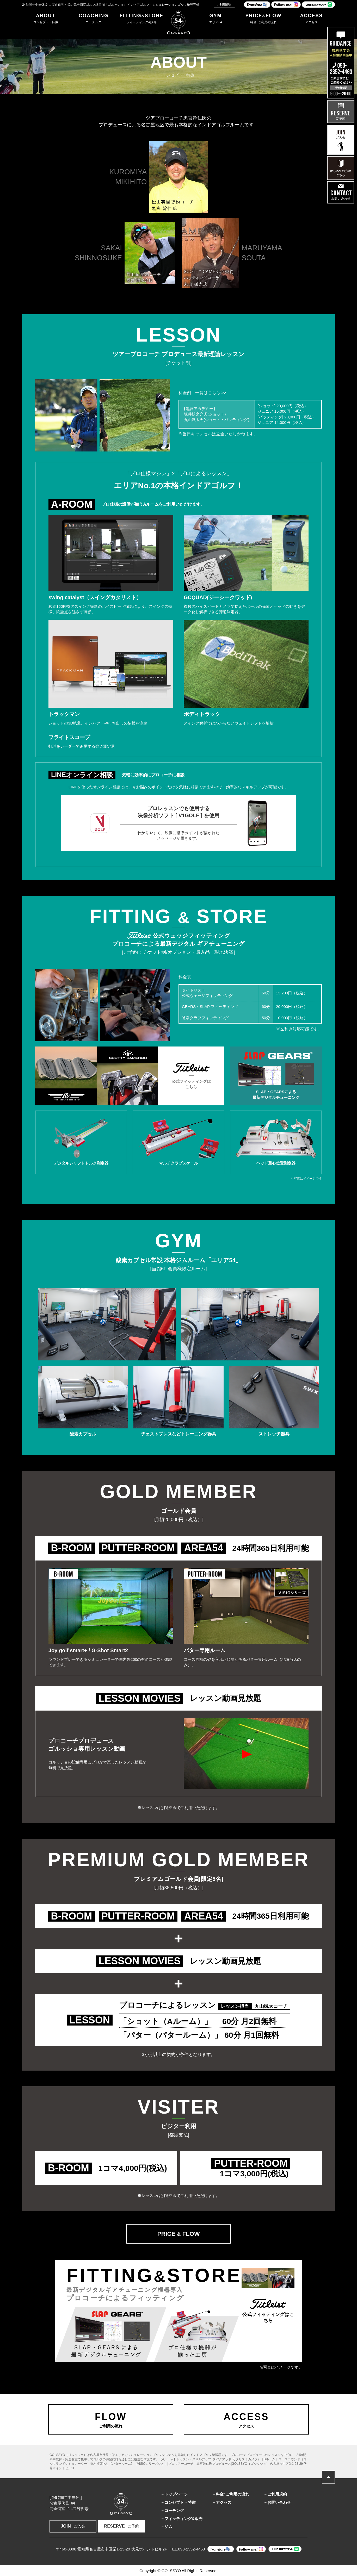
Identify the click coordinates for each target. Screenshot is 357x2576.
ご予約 (121, 2526)
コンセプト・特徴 (180, 2502)
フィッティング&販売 (183, 2518)
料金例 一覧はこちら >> (202, 393)
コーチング (174, 2510)
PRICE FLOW (178, 2233)
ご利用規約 (224, 5)
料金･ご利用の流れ (232, 2494)
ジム (168, 2526)
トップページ (176, 2494)
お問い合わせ (279, 2502)
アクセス (223, 2502)
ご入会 (73, 2526)
